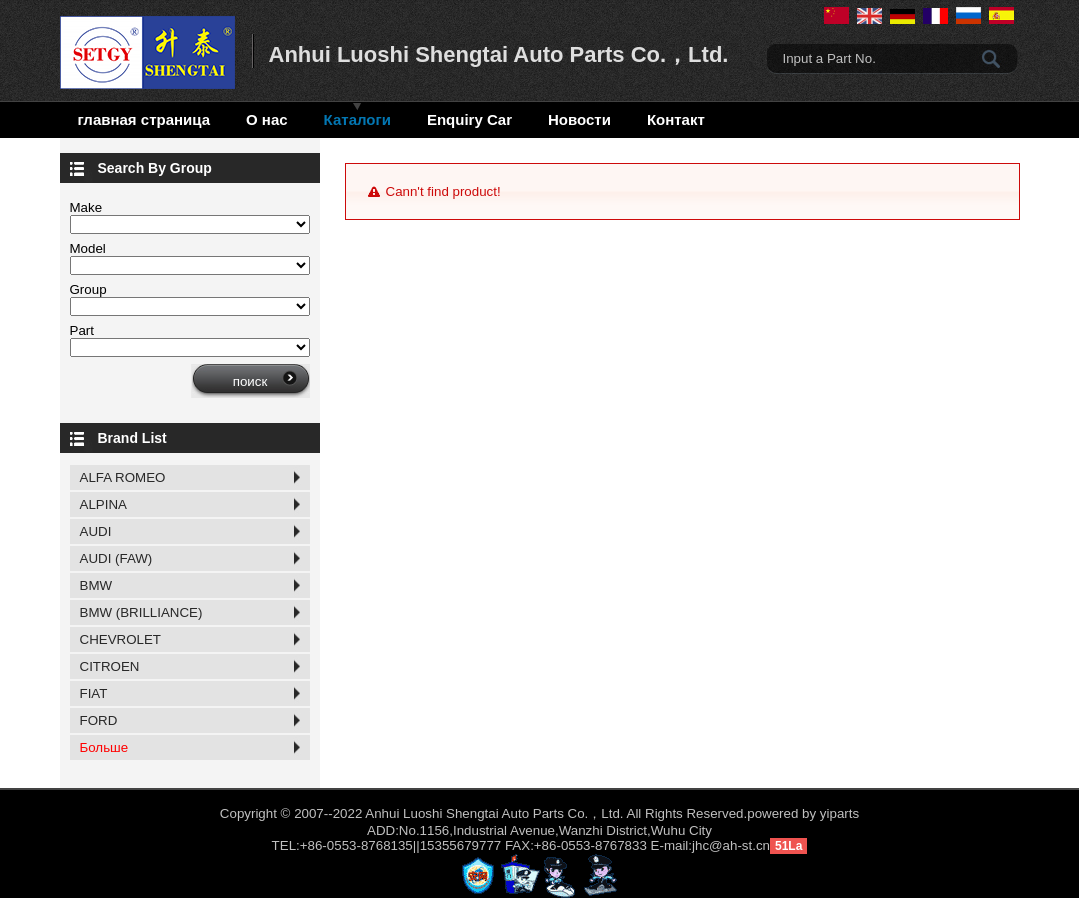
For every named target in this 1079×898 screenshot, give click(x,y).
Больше (104, 747)
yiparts (839, 813)
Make (86, 207)
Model (88, 248)
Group (88, 289)
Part (82, 330)
